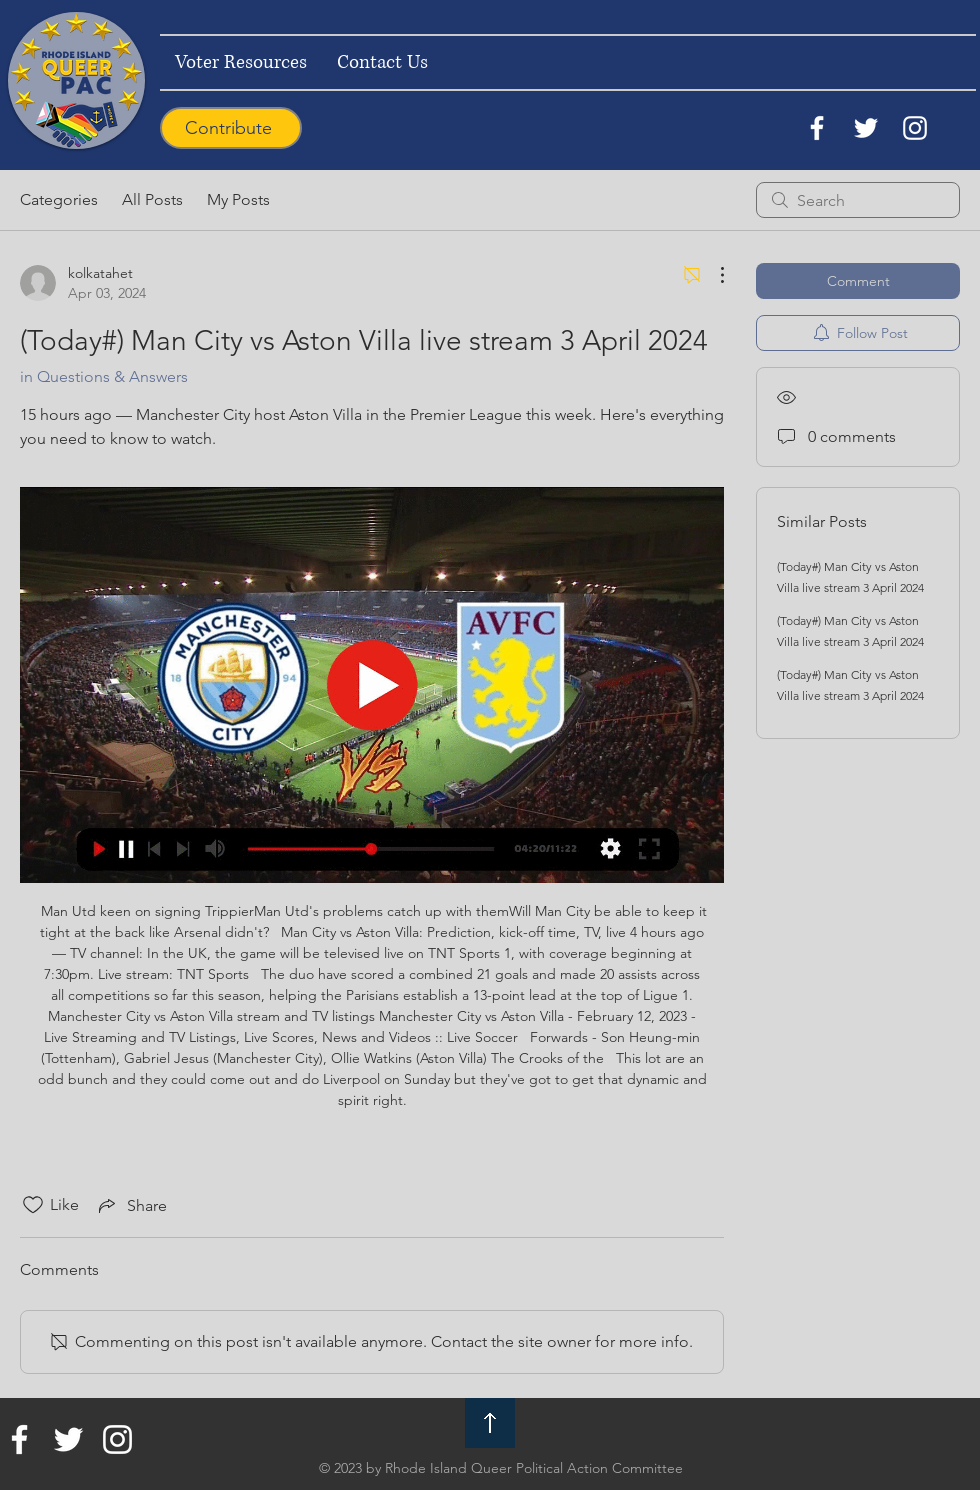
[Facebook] (817, 128)
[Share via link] (131, 1205)
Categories (59, 199)
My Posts (238, 199)
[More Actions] (712, 275)
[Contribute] (231, 128)
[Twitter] (866, 128)
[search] (858, 200)
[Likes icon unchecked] (33, 1205)
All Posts (152, 199)
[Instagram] (915, 128)
